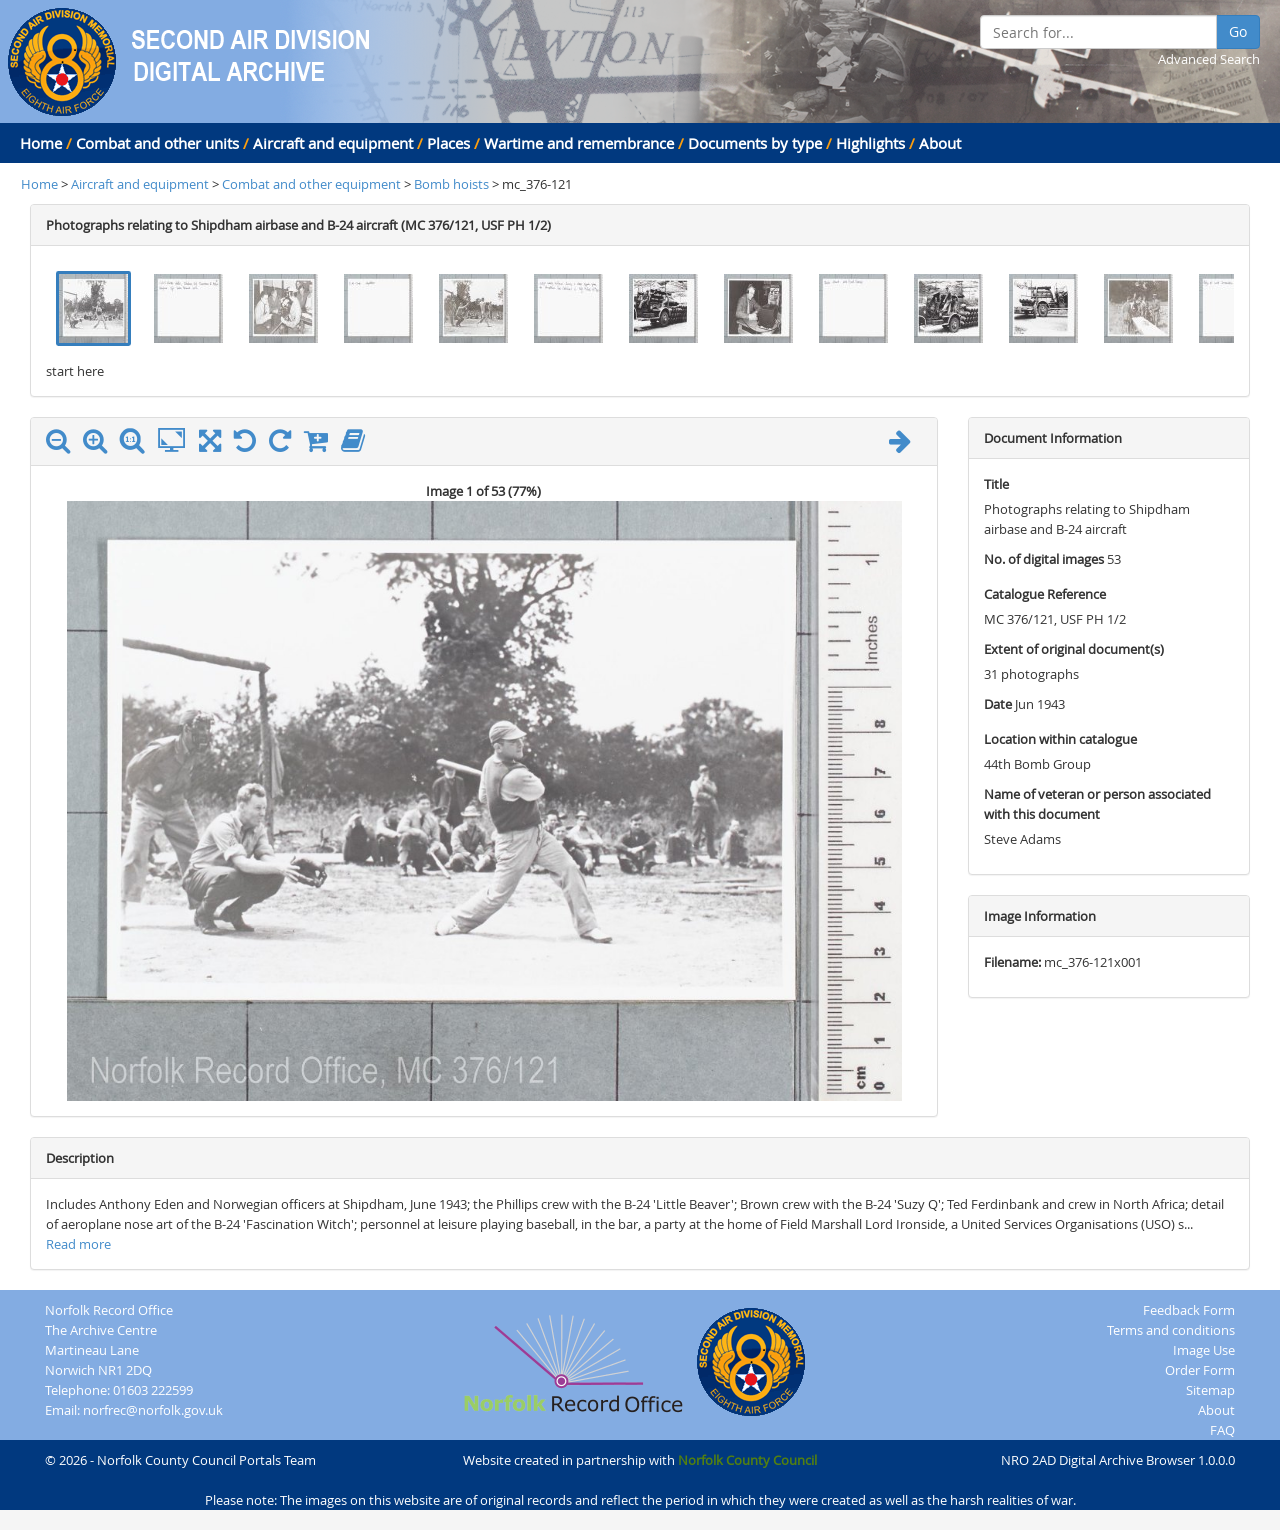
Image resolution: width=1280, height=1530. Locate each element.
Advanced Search (1209, 59)
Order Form (1200, 1370)
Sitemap (1210, 1390)
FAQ (1222, 1430)
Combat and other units (157, 143)
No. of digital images (1044, 559)
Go (1238, 31)
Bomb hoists (451, 184)
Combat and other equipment (311, 184)
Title (996, 484)
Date (998, 704)
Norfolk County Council (747, 1460)
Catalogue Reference (1045, 594)
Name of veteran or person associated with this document (1097, 804)
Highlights (870, 143)
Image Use (1204, 1350)
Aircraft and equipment (333, 143)
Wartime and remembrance (579, 143)
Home (41, 143)
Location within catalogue (1060, 739)
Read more (78, 1244)
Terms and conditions (1171, 1330)
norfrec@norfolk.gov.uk (153, 1410)
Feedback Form (1189, 1310)
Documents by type (755, 143)
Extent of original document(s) (1074, 649)
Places (448, 143)
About (940, 143)
